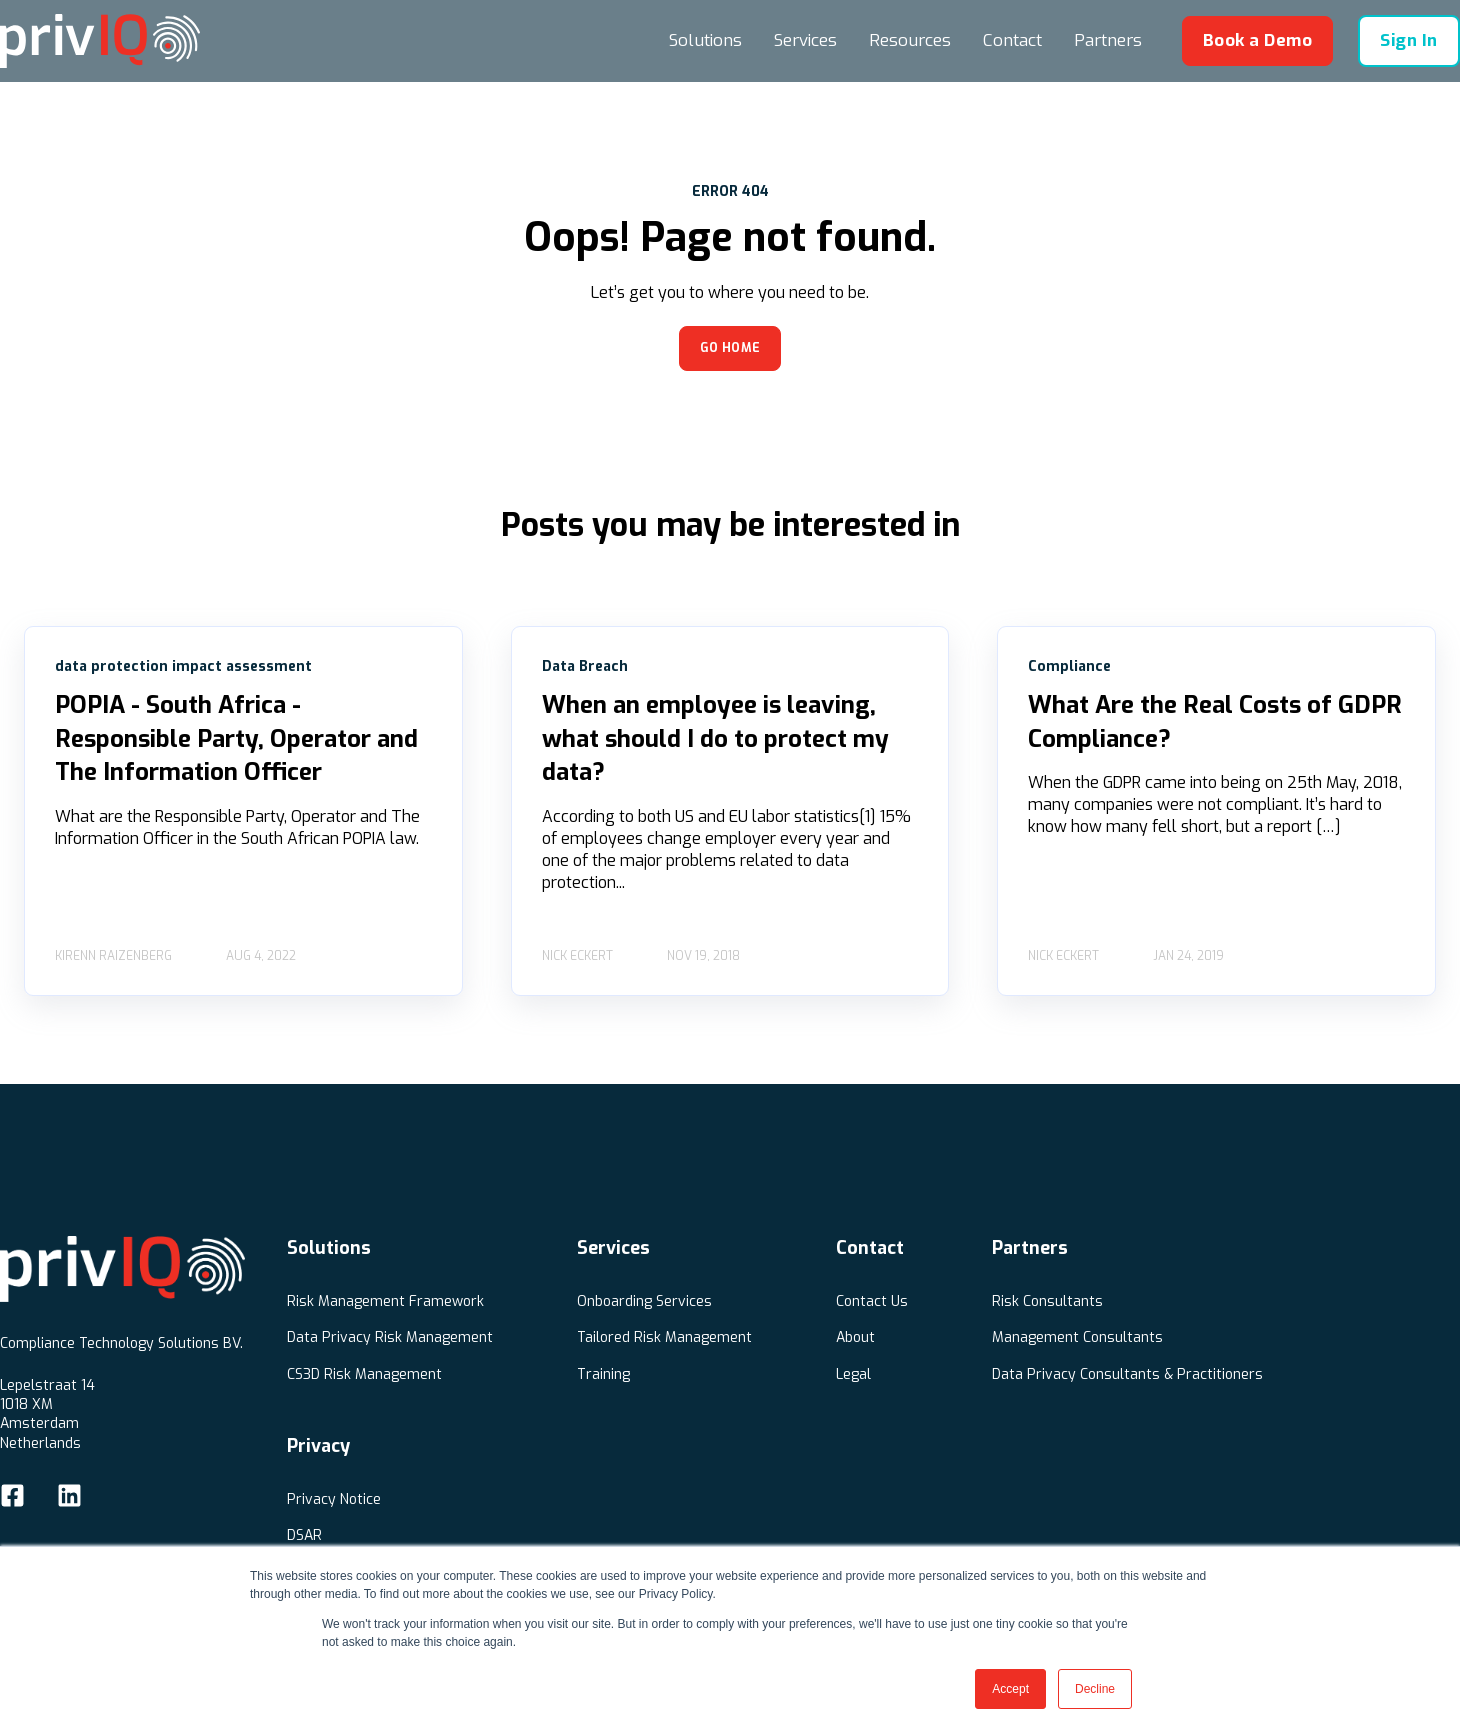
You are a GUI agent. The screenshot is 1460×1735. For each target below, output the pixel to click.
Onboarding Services (644, 1301)
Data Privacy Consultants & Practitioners (1127, 1374)
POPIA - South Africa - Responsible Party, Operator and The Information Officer (236, 738)
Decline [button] (1095, 1689)
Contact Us (872, 1301)
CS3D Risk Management (364, 1374)
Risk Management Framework (385, 1301)
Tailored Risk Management (664, 1337)
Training (603, 1374)
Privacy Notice (334, 1499)
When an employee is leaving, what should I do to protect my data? (715, 738)
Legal (853, 1374)
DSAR (304, 1535)
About (855, 1337)
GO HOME (730, 348)
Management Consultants (1077, 1337)
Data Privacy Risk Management (390, 1337)
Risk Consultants (1047, 1301)
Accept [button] (1010, 1689)
